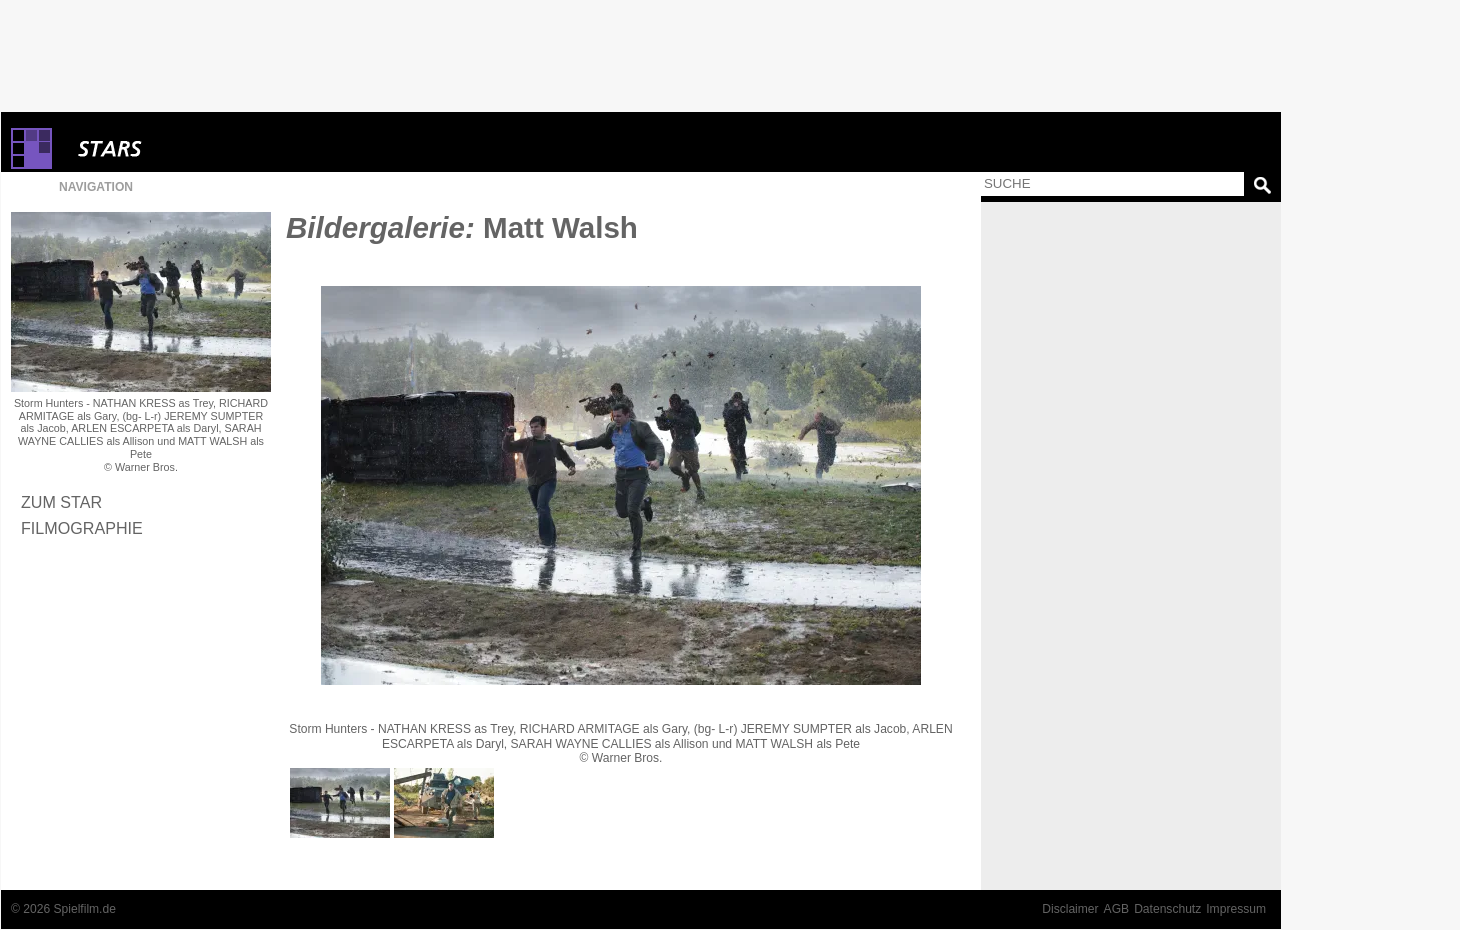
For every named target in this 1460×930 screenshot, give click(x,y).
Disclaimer (1070, 909)
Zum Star (61, 502)
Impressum (1236, 909)
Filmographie (82, 528)
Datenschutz (1167, 909)
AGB (1117, 909)
